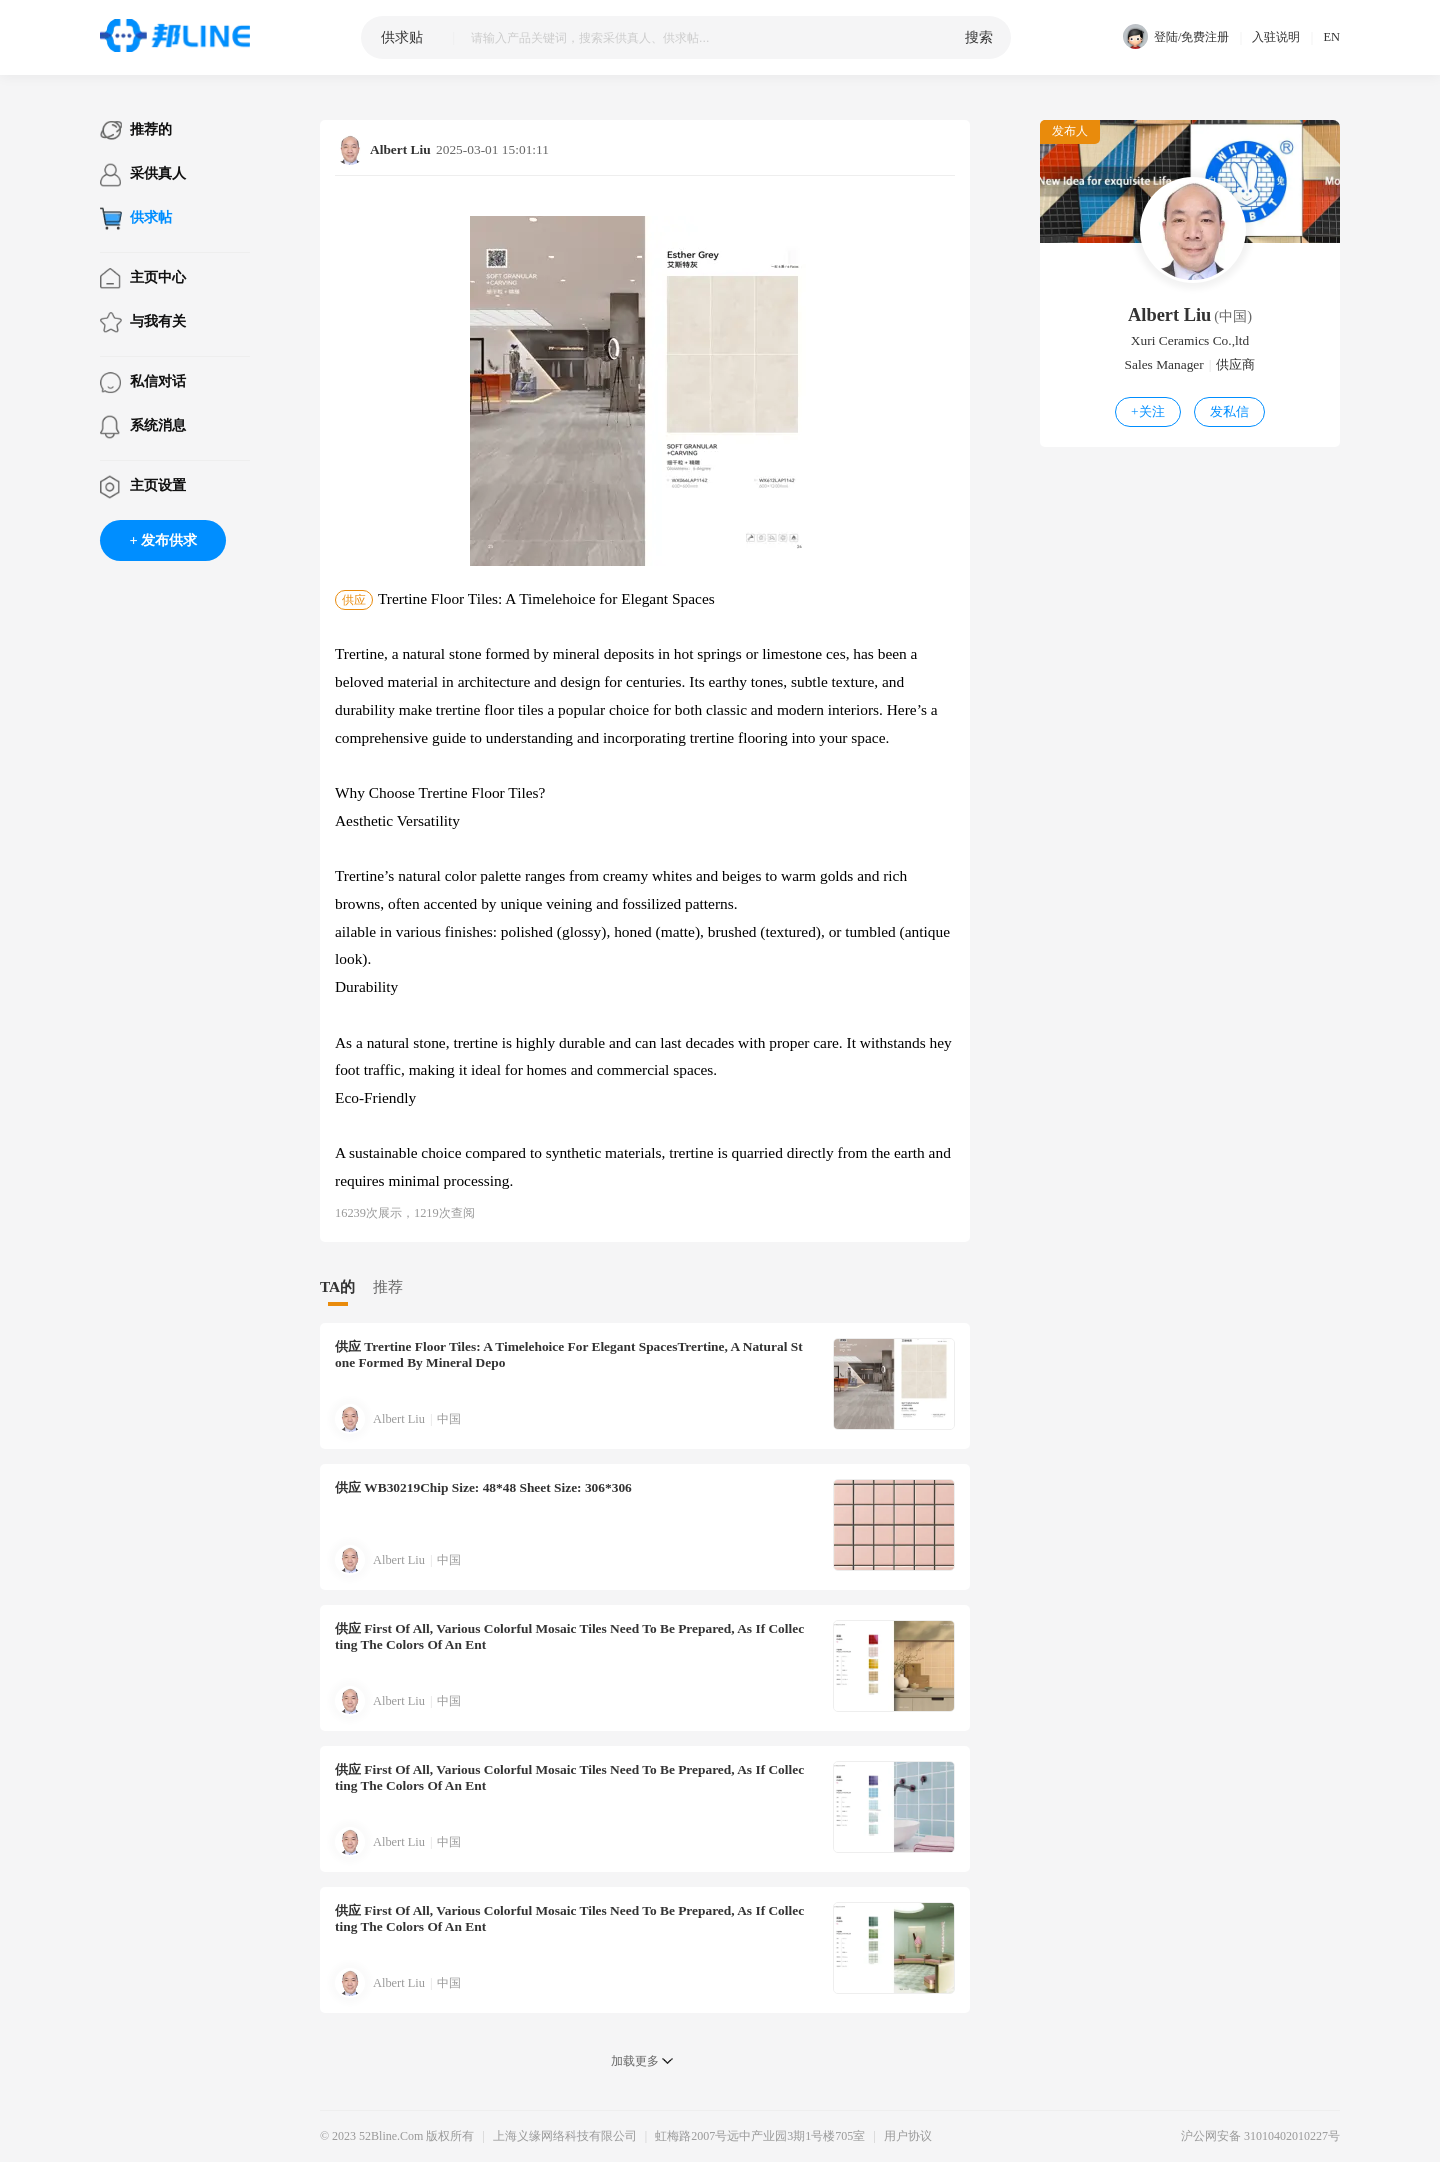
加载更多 (635, 2061)
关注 (1148, 411)
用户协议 (908, 2136)
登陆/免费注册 (1176, 37)
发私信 (1229, 411)
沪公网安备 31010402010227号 (1260, 2136)
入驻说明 (1276, 37)
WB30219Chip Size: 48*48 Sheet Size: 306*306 (483, 1487)
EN (1331, 37)
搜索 (979, 37)
